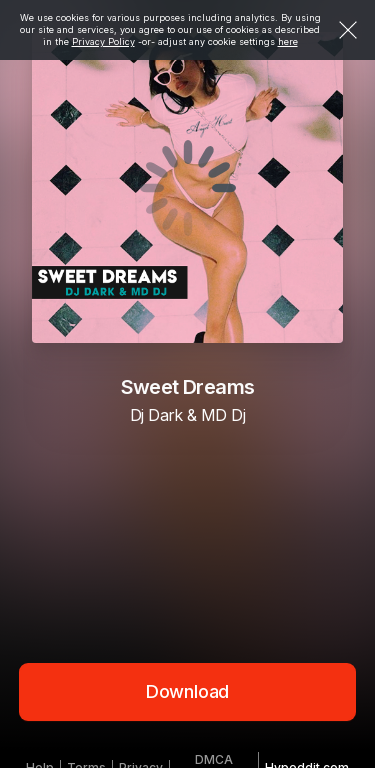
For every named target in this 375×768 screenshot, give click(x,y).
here (288, 41)
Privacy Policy (103, 41)
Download (188, 691)
